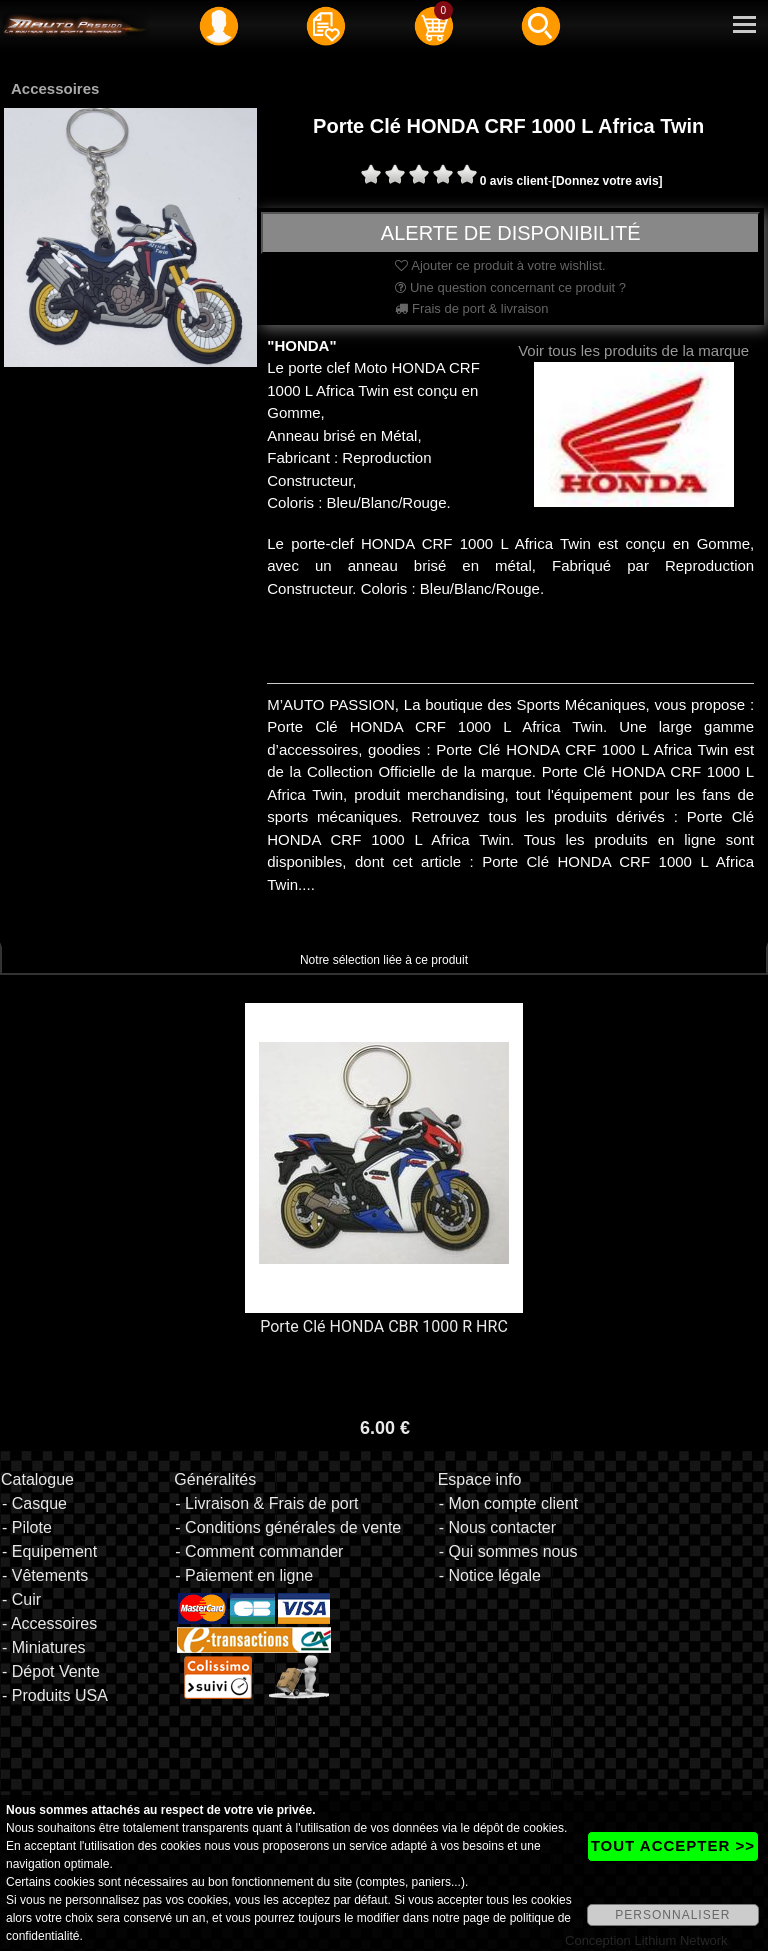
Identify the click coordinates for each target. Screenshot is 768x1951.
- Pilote (27, 1527)
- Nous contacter (497, 1527)
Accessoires (55, 88)
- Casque (34, 1503)
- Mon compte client (509, 1503)
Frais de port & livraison (471, 308)
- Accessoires (49, 1623)
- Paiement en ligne (244, 1575)
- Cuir (21, 1599)
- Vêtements (45, 1575)
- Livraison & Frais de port (266, 1503)
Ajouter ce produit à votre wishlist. (500, 265)
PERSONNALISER (672, 1915)
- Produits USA (55, 1695)
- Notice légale (490, 1575)
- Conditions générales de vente (288, 1527)
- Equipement (49, 1551)
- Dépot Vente (51, 1671)
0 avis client (514, 181)
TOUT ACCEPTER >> (673, 1845)
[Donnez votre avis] (607, 181)
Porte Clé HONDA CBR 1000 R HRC (384, 1326)
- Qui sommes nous (508, 1551)
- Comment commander (259, 1551)
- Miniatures (44, 1647)
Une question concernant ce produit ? (510, 287)
